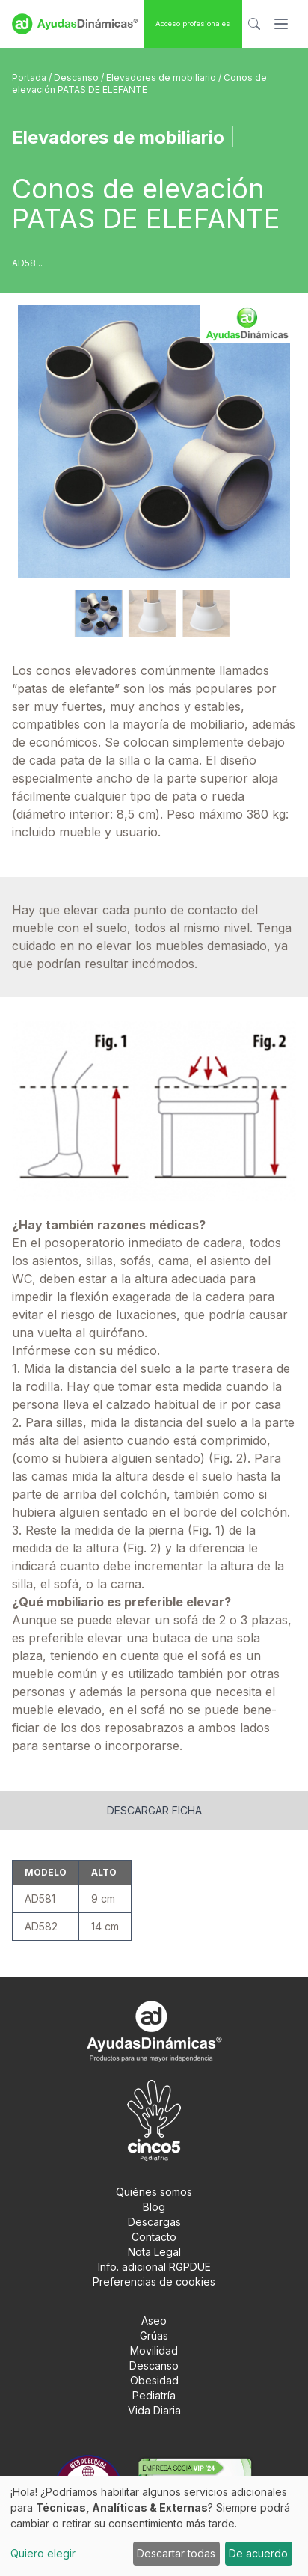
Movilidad (154, 2350)
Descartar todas (176, 2553)
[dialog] (154, 2526)
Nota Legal (154, 2251)
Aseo (154, 2320)
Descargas (154, 2221)
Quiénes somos (154, 2191)
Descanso (77, 77)
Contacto (154, 2236)
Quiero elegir (43, 2553)
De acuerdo (258, 2553)
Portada (30, 77)
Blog (154, 2206)
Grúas (154, 2335)
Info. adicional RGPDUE (154, 2266)
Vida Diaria (154, 2410)
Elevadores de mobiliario (162, 77)
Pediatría (154, 2395)
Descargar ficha (154, 1810)
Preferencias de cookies (154, 2281)
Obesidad (154, 2380)
